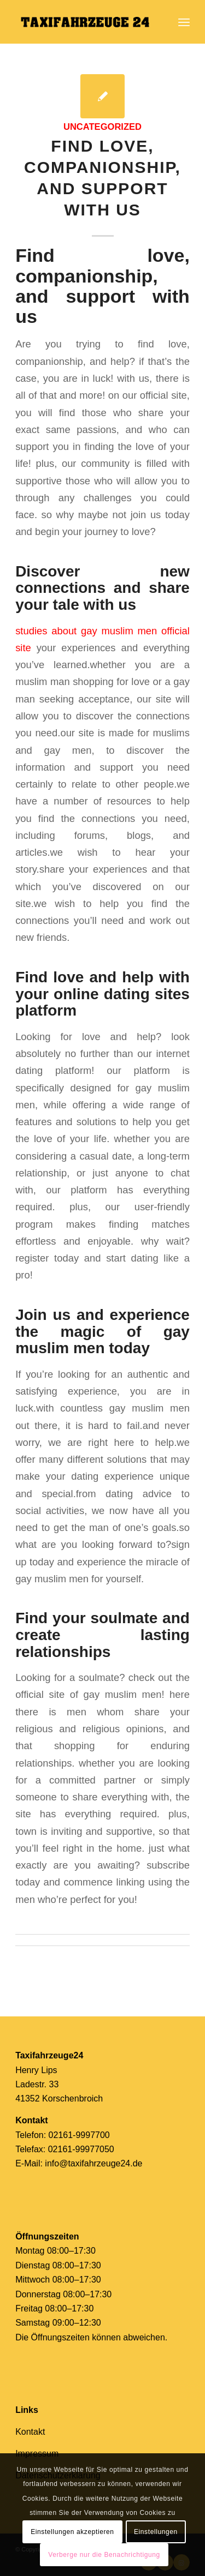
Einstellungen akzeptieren (72, 2532)
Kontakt (30, 2431)
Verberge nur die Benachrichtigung (104, 2555)
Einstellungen (156, 2532)
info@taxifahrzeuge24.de (93, 2163)
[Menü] (184, 22)
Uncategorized (102, 127)
